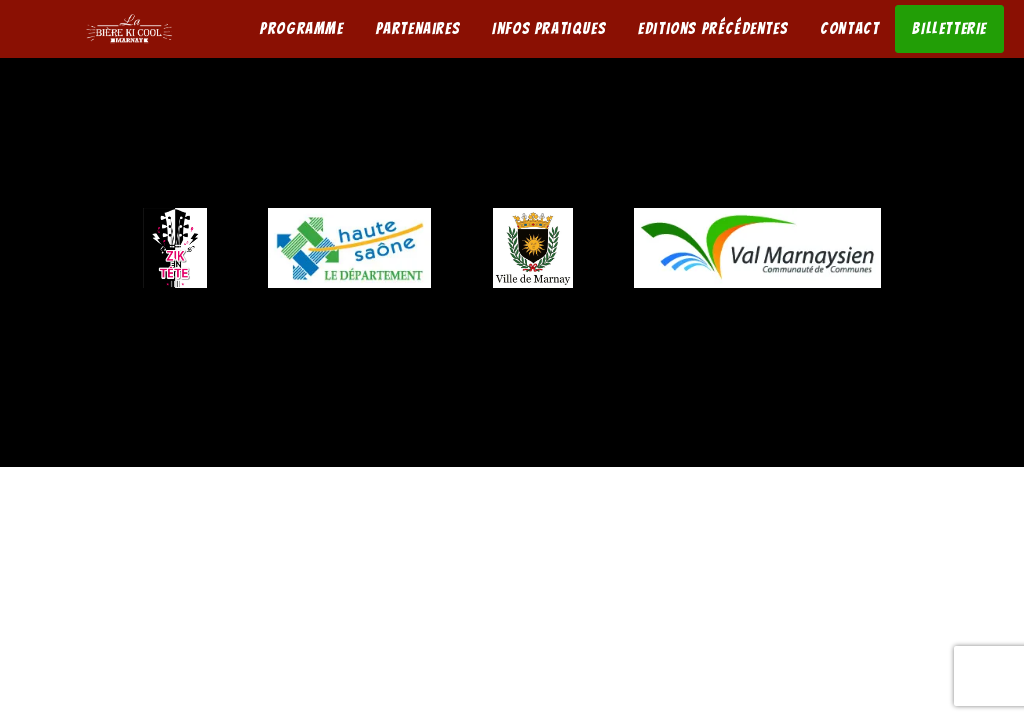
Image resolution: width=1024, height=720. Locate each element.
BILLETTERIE (949, 28)
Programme (301, 28)
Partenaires (418, 28)
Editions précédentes (713, 28)
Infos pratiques (549, 28)
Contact (849, 28)
